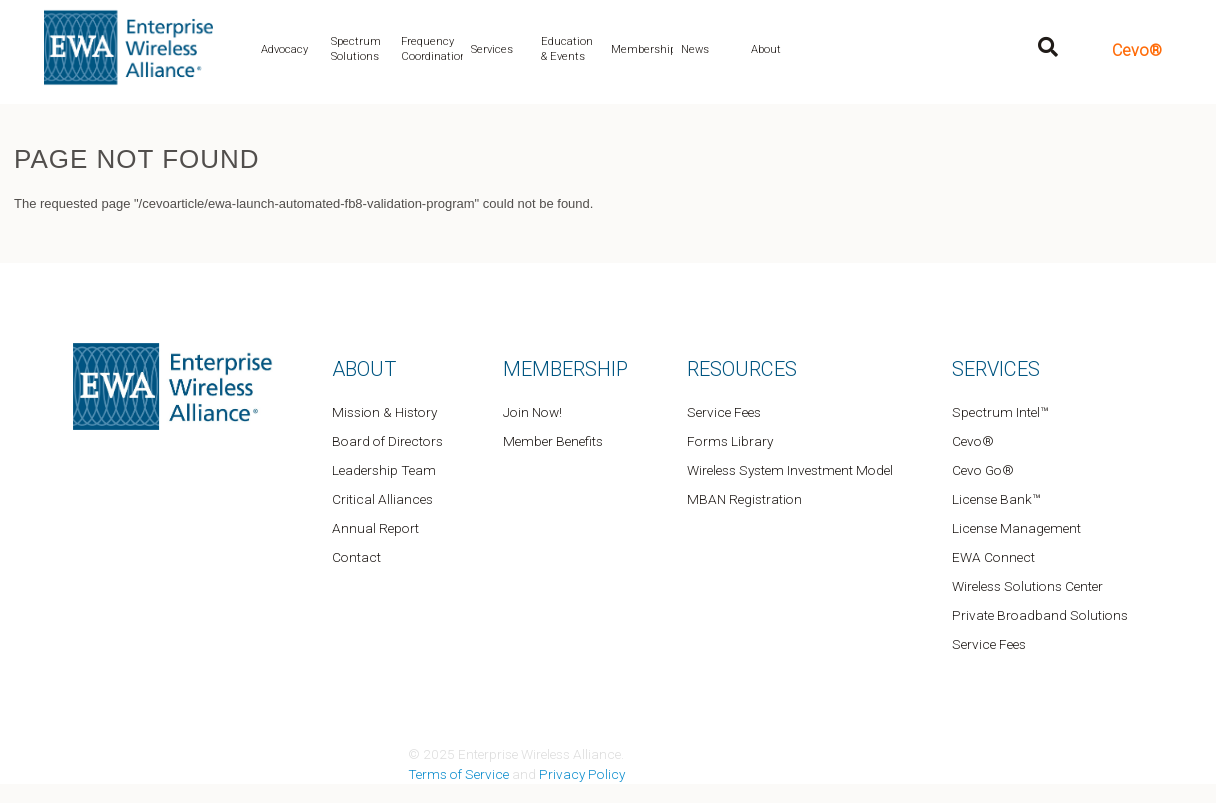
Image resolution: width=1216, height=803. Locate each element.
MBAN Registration (744, 499)
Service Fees (724, 412)
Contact (356, 557)
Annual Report (375, 528)
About (766, 49)
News (695, 49)
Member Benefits (553, 441)
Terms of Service (458, 774)
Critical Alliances (382, 499)
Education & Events (567, 49)
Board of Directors (387, 441)
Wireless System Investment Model (790, 470)
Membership (642, 49)
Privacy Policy (582, 774)
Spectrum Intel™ (1000, 412)
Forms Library (730, 441)
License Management (1016, 528)
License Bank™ (996, 499)
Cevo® (1137, 50)
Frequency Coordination (432, 49)
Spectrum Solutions (356, 49)
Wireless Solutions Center (1027, 586)
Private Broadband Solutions (1040, 615)
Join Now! (532, 412)
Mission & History (384, 412)
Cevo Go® (983, 470)
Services (492, 49)
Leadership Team (384, 470)
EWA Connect (993, 557)
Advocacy (284, 49)
